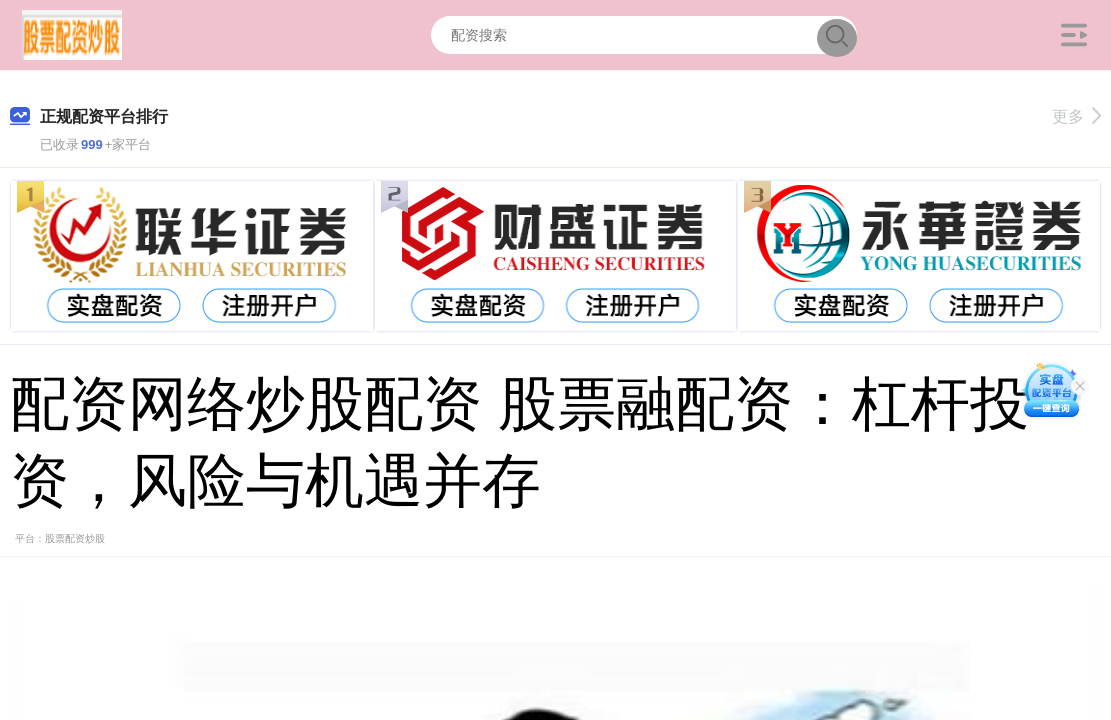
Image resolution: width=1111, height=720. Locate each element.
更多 (1076, 116)
